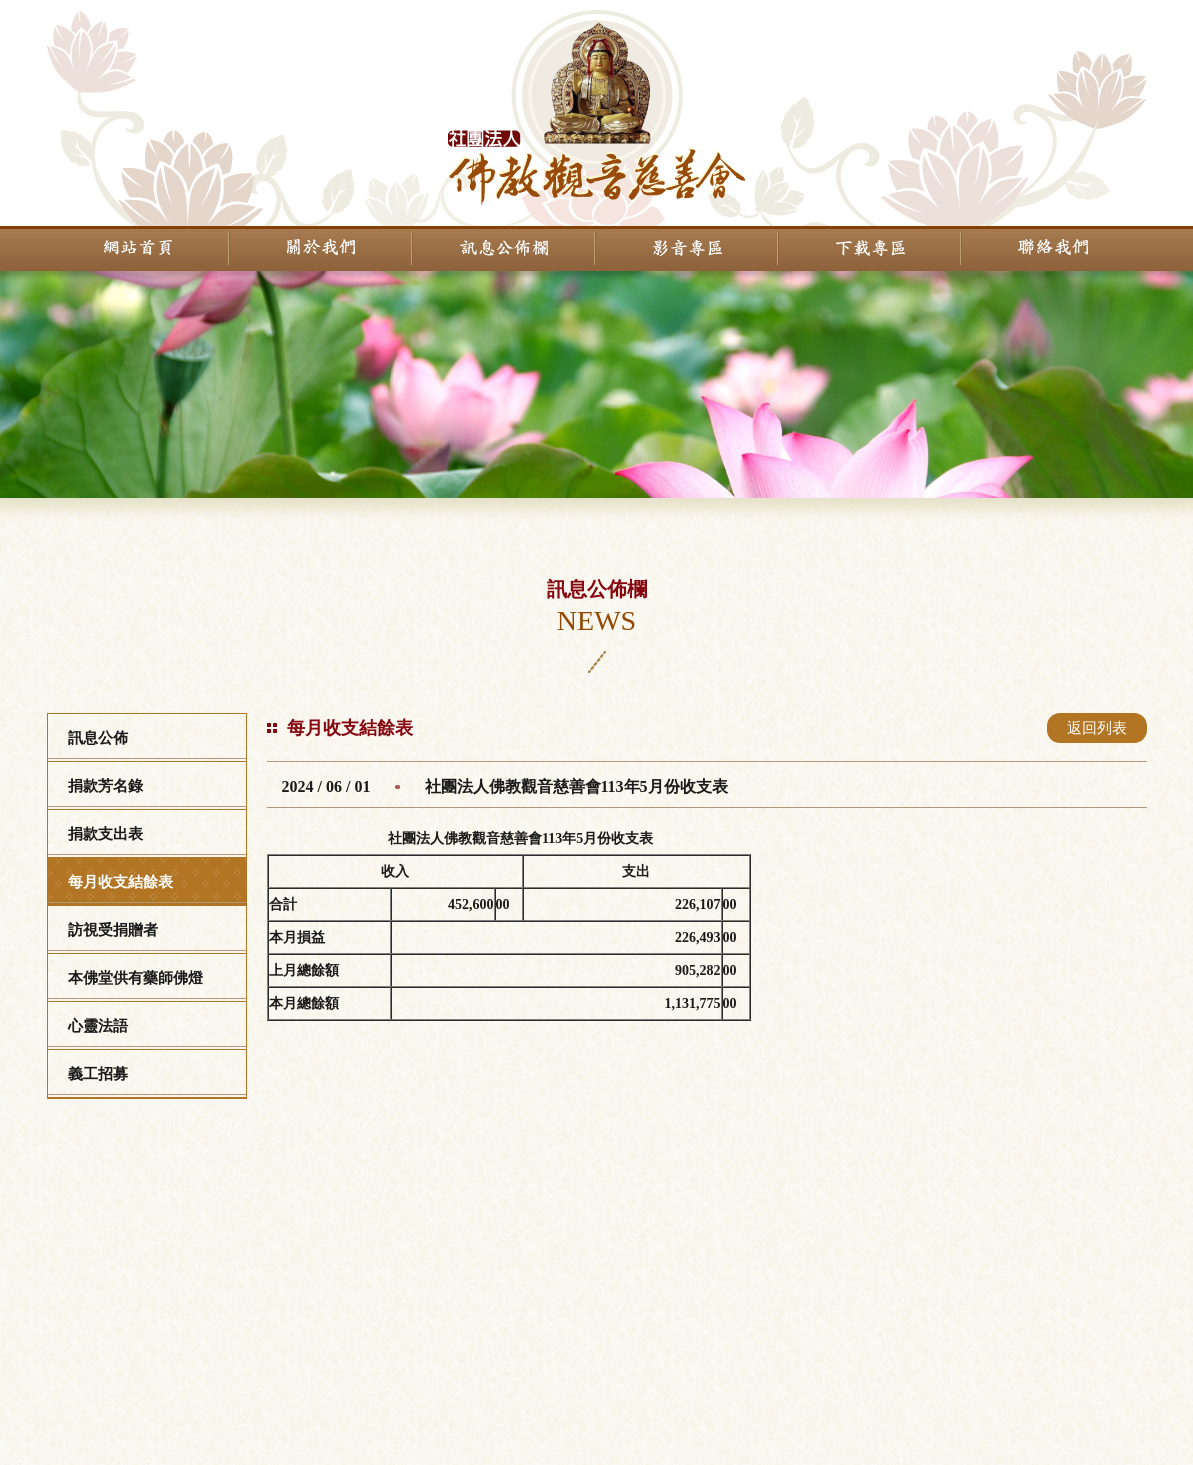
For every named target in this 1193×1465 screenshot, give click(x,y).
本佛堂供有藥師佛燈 (135, 978)
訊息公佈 (98, 738)
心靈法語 (98, 1026)
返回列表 (1097, 728)
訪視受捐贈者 (113, 930)
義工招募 (98, 1074)
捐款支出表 (105, 834)
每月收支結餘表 (120, 882)
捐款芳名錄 (105, 786)
